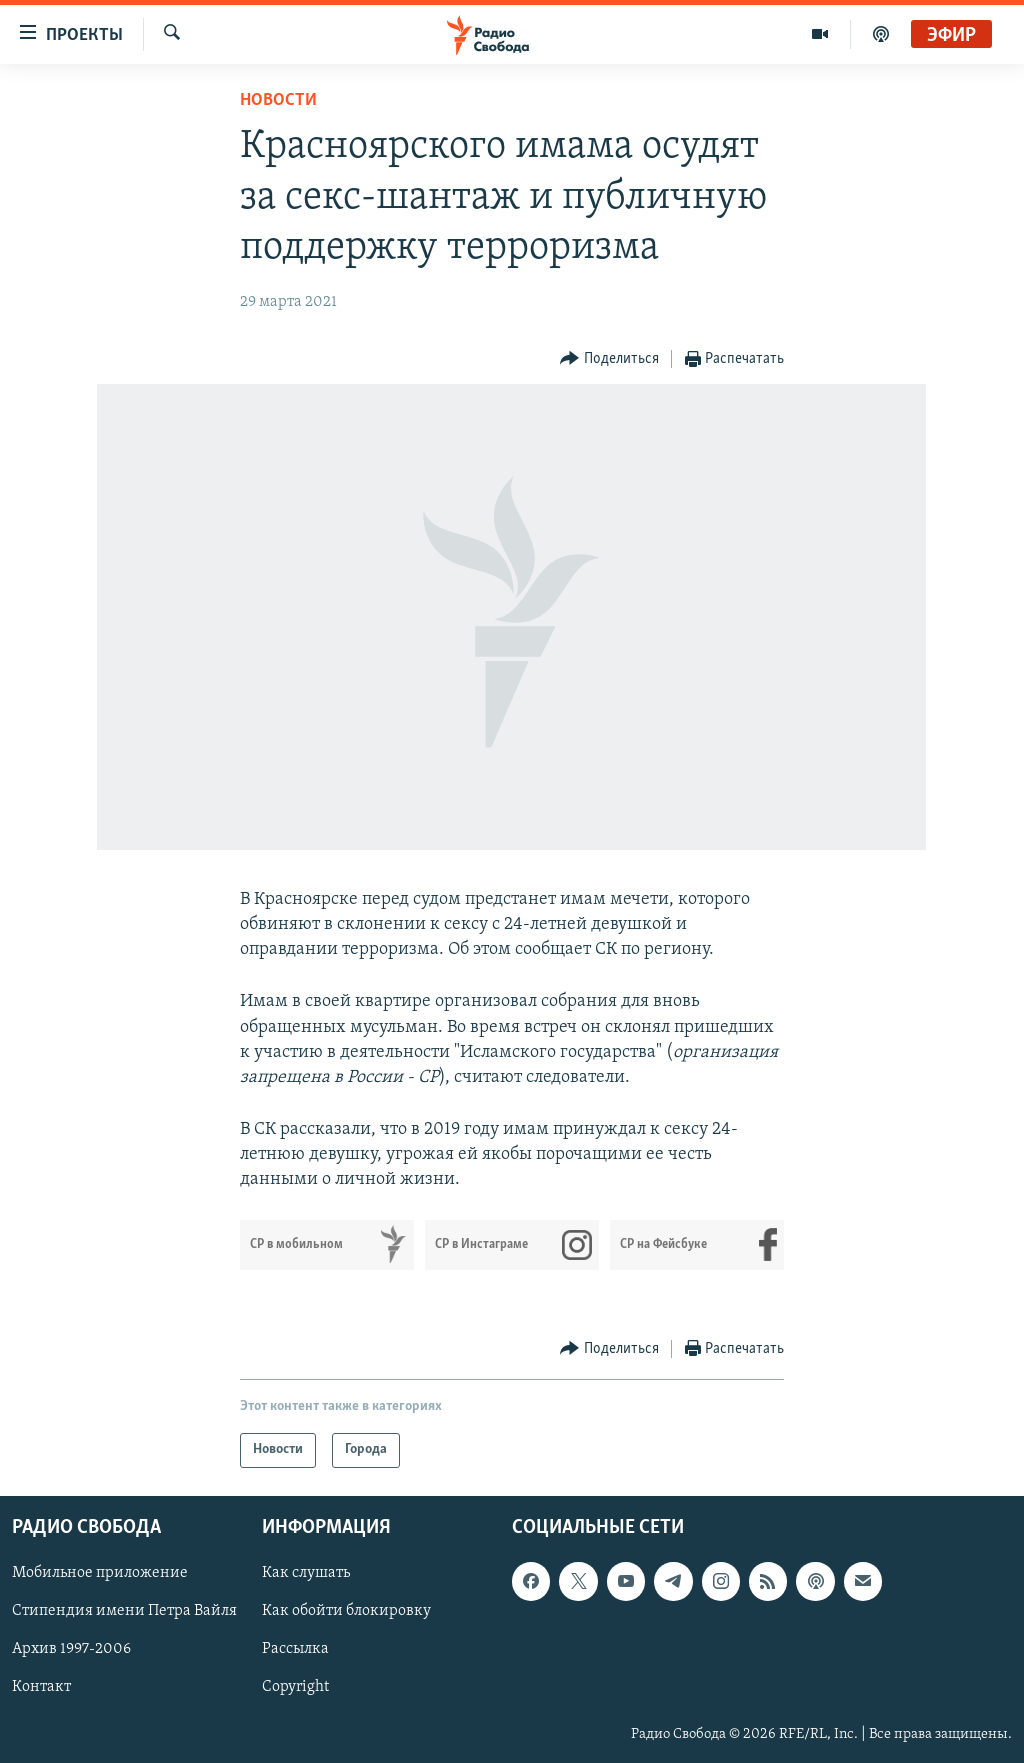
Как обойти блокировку (346, 1611)
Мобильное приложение (100, 1573)
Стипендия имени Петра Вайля (124, 1611)
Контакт (41, 1687)
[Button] (609, 359)
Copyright (295, 1687)
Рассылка (295, 1649)
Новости (278, 100)
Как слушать (306, 1573)
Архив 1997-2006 (71, 1649)
